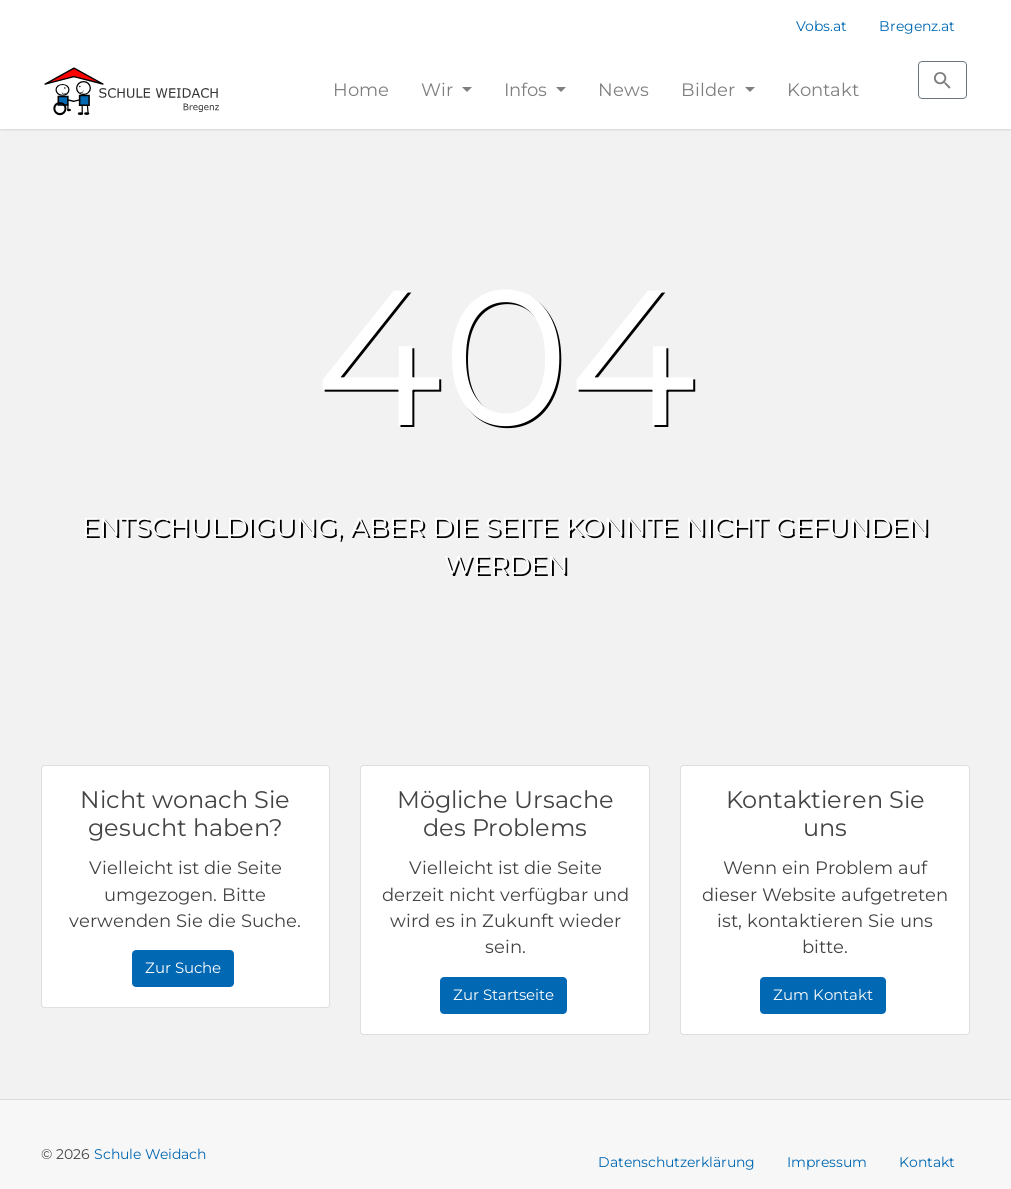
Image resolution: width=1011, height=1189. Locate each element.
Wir (439, 89)
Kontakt (823, 89)
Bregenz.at (917, 26)
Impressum (827, 1162)
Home (361, 89)
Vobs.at (821, 26)
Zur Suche (183, 967)
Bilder (710, 89)
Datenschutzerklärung (676, 1162)
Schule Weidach (150, 1154)
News (623, 89)
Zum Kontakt (823, 994)
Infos (528, 89)
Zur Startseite (503, 994)
